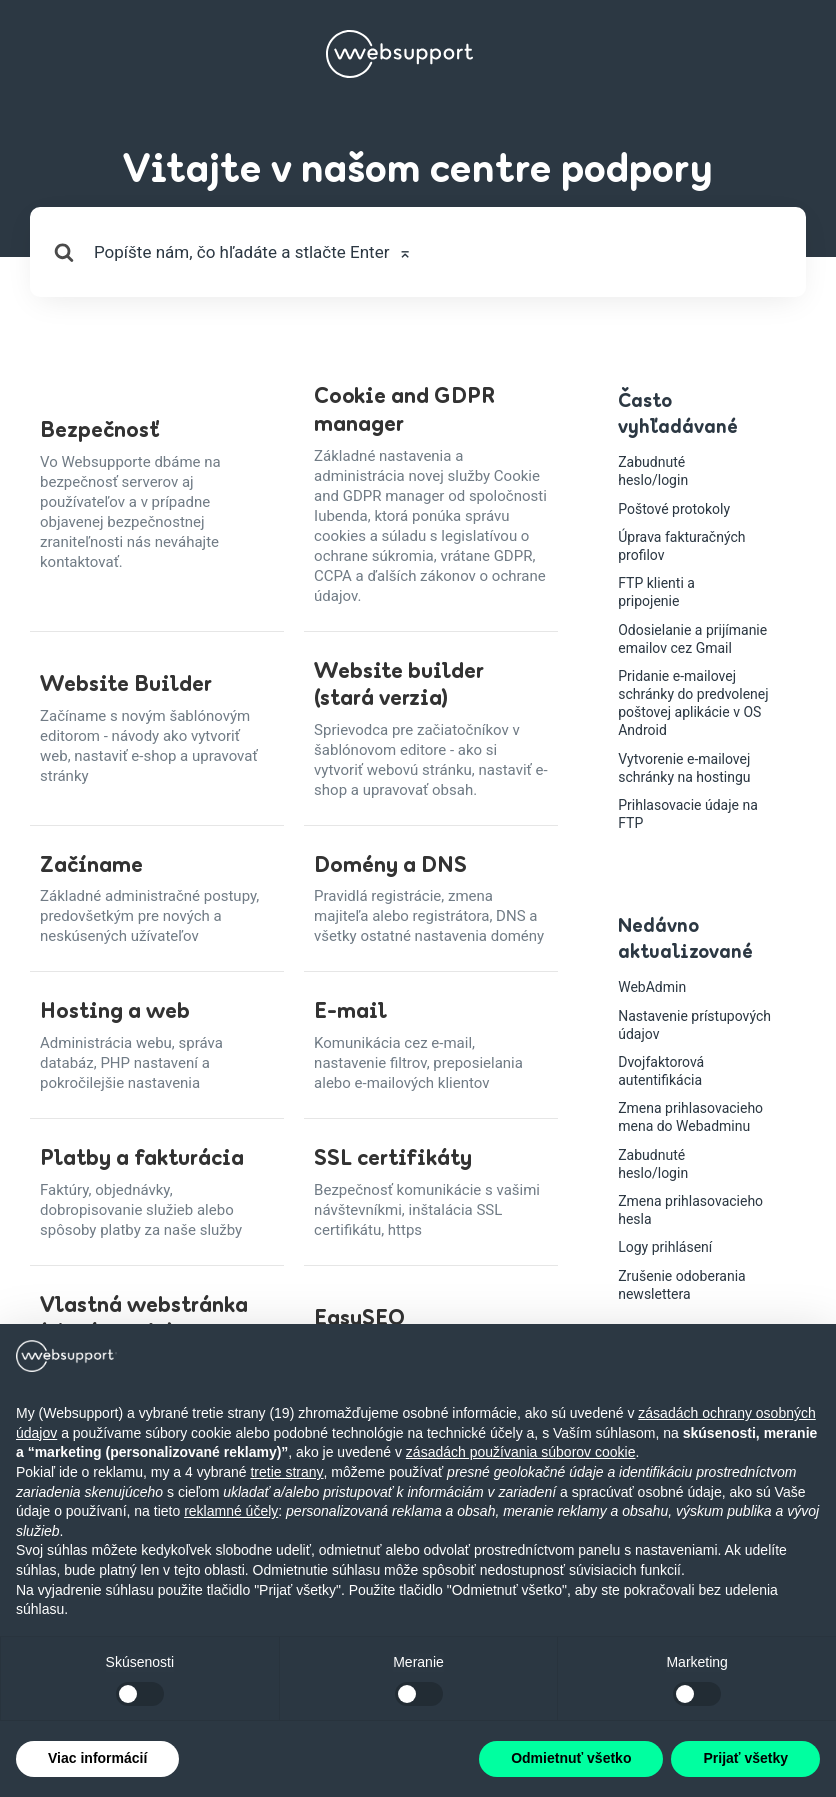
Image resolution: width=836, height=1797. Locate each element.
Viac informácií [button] (97, 1758)
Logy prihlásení (665, 1247)
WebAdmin (652, 987)
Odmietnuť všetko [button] (571, 1758)
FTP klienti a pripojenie (656, 592)
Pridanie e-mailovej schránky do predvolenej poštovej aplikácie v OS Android (693, 703)
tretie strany (286, 1472)
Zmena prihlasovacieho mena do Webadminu (690, 1117)
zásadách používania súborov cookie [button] (521, 1452)
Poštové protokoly (674, 509)
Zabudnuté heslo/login (653, 471)
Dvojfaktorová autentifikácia (661, 1071)
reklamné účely (231, 1511)
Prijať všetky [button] (745, 1758)
